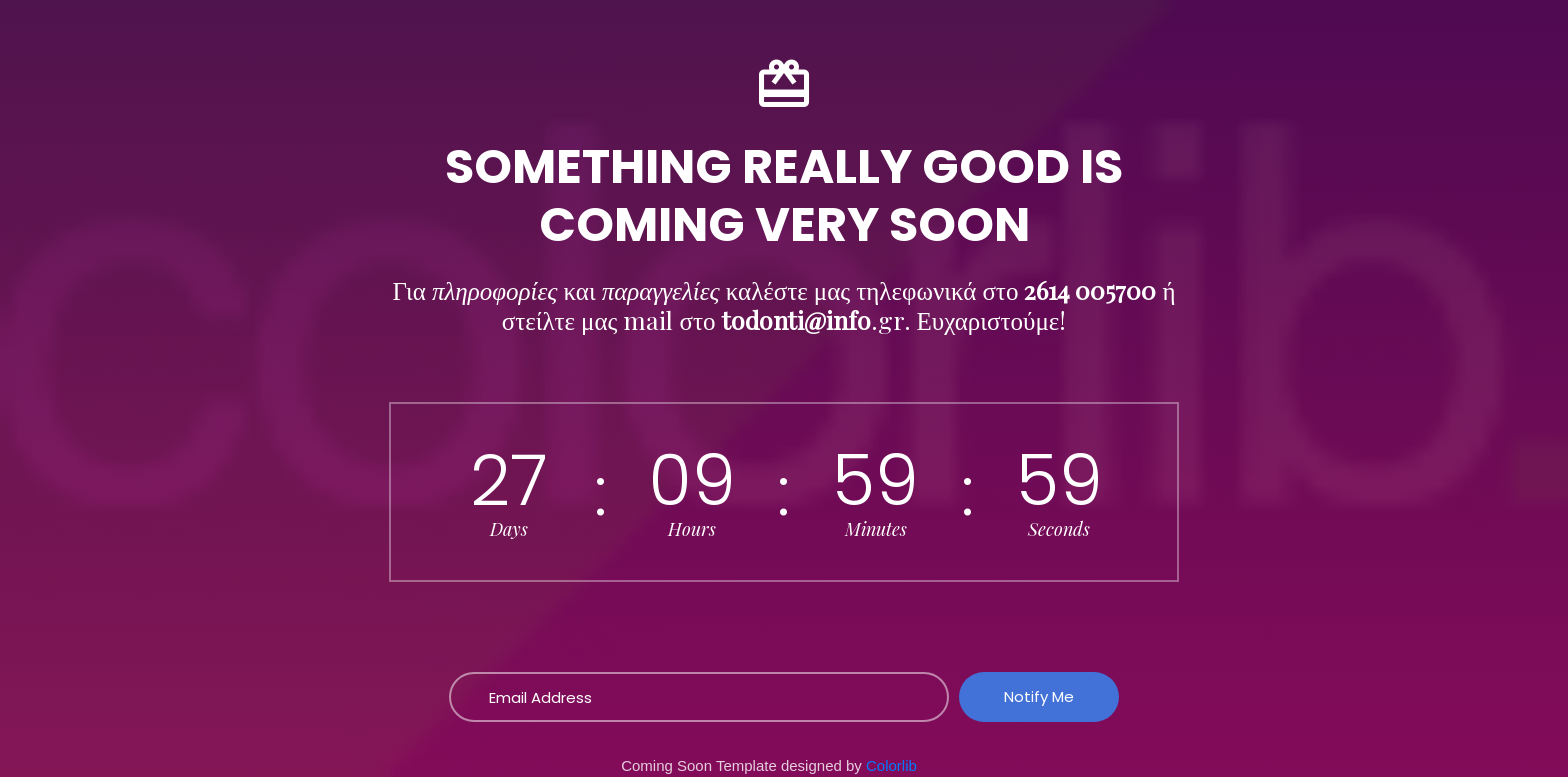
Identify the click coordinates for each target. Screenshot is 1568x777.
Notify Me (1039, 696)
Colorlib (891, 765)
